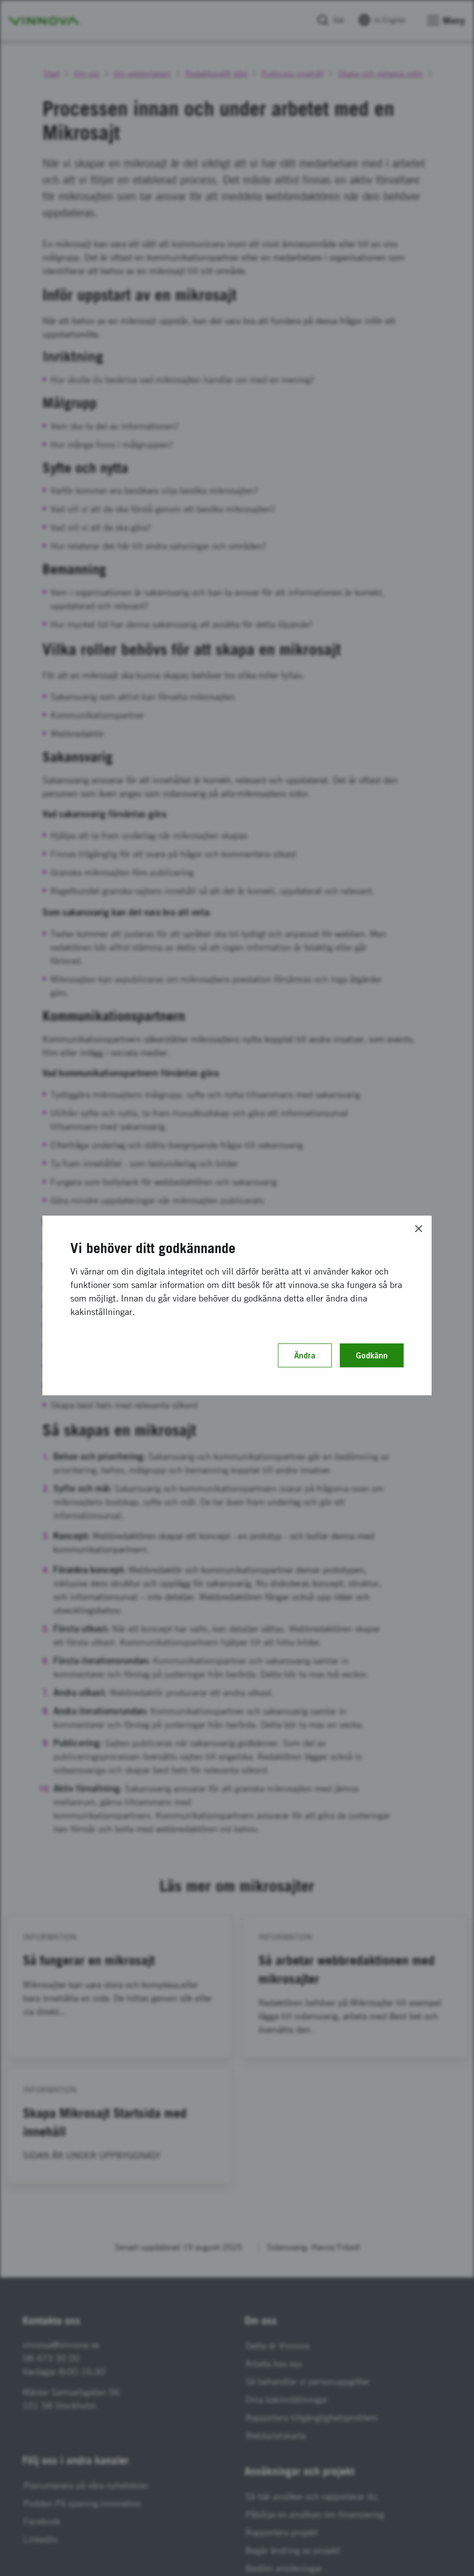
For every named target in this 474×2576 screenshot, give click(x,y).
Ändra (304, 1355)
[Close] (419, 1229)
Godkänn (372, 1355)
